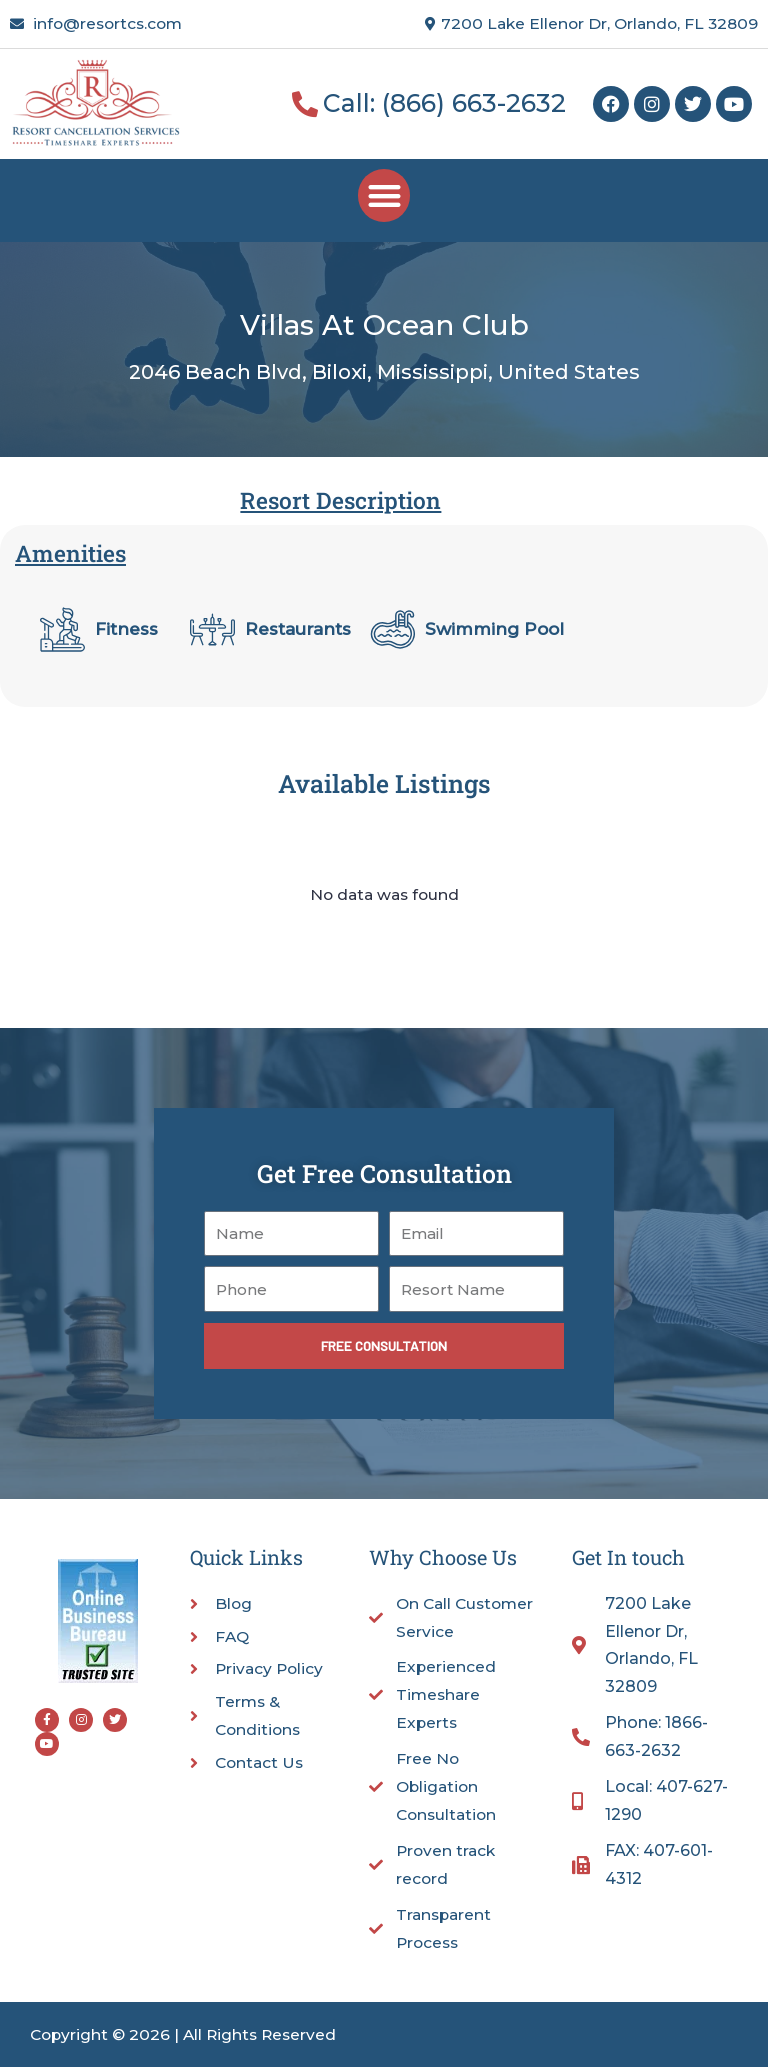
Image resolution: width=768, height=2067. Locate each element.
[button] (384, 195)
